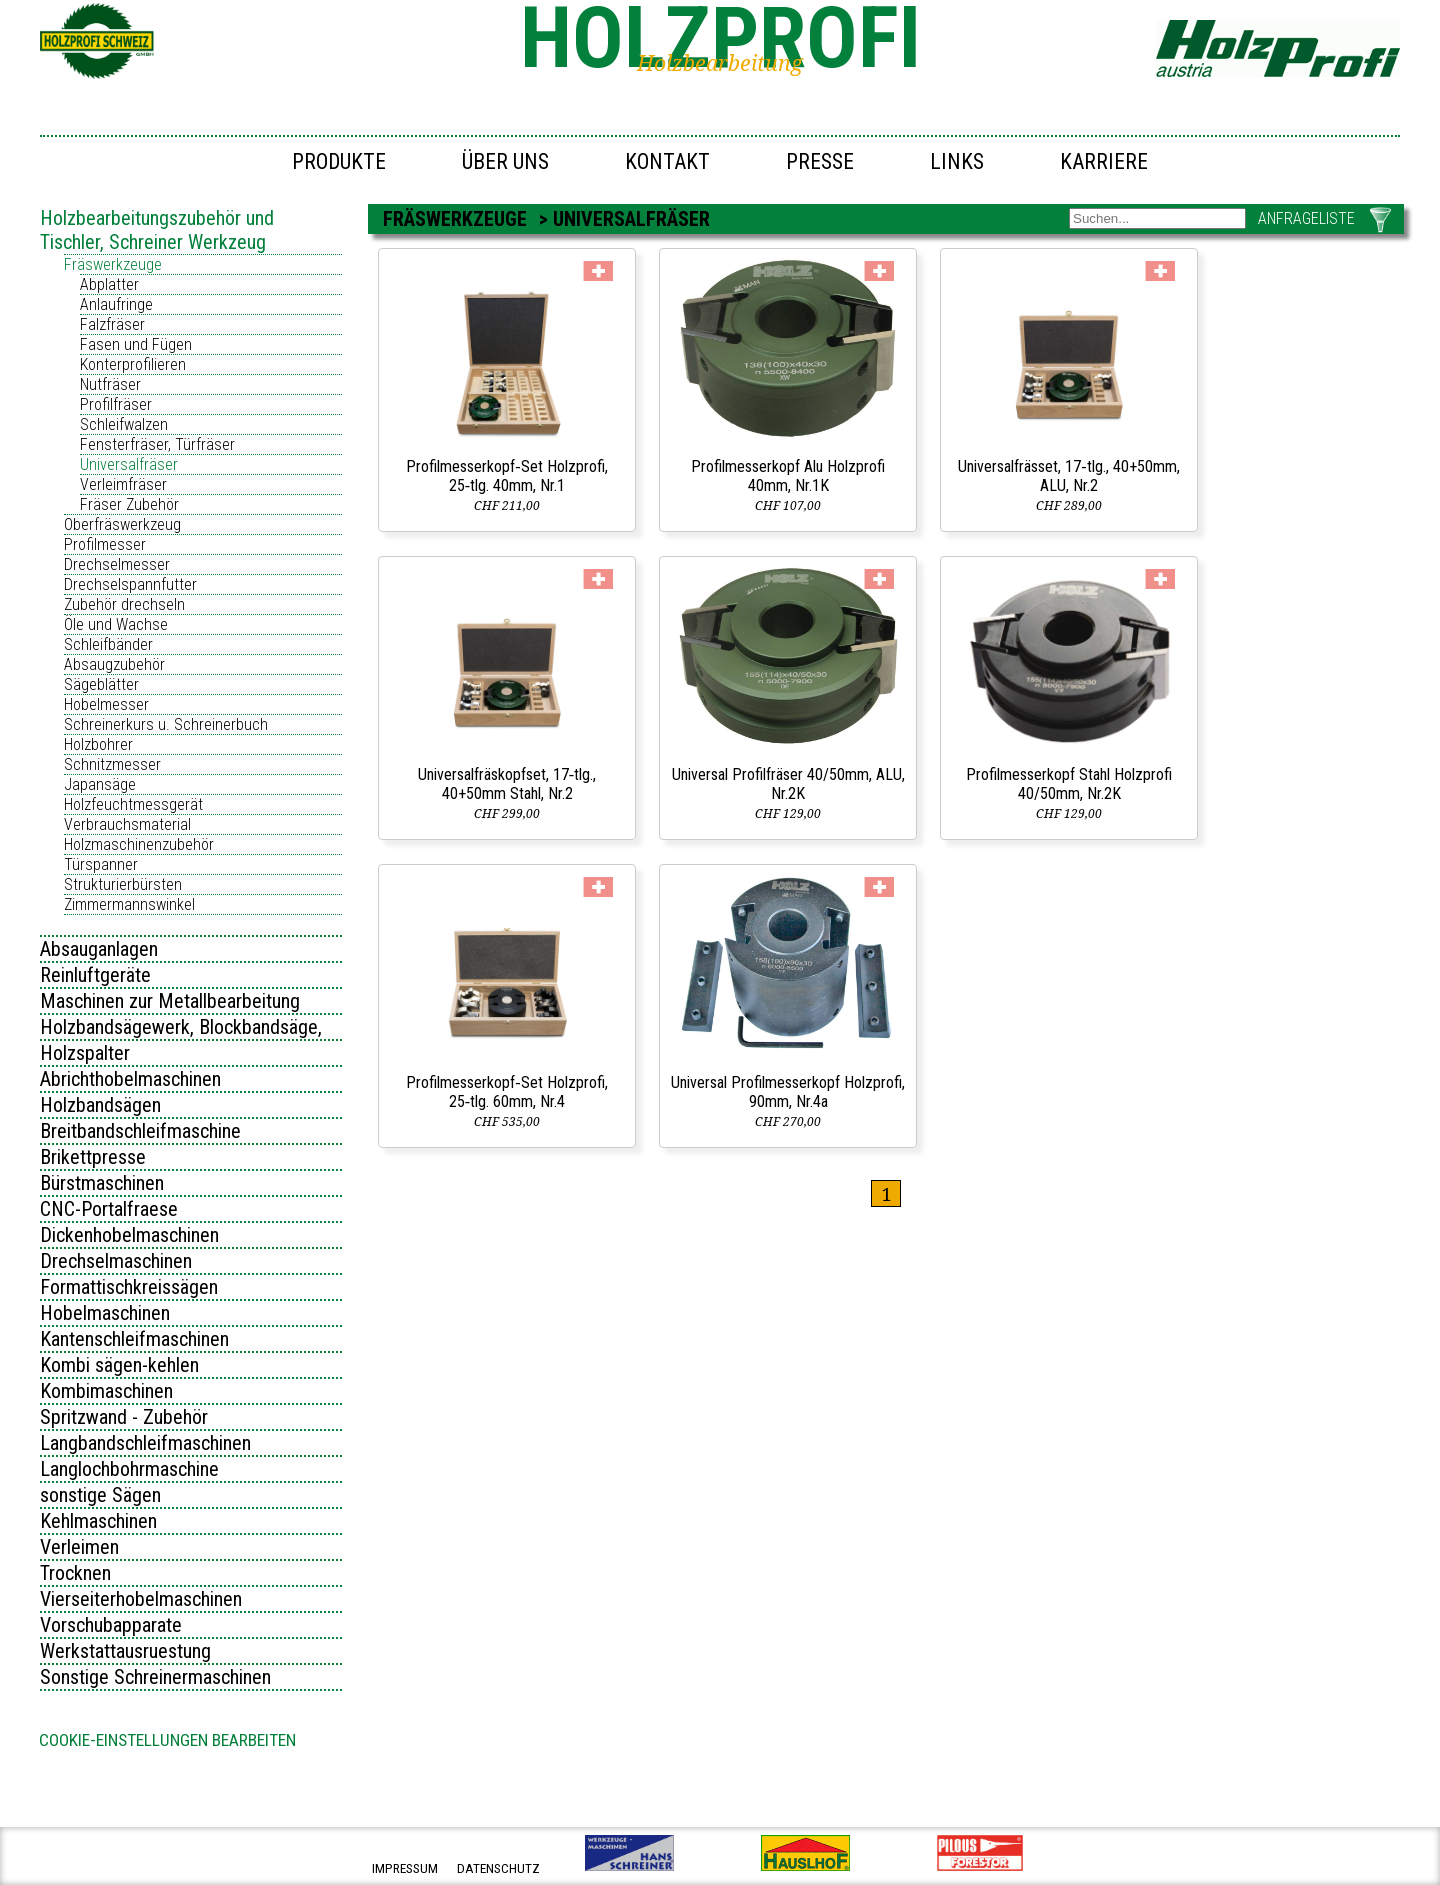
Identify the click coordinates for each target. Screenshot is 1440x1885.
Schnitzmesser (112, 764)
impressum (405, 1868)
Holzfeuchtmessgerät (133, 804)
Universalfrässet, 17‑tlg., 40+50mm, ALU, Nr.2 (1068, 476)
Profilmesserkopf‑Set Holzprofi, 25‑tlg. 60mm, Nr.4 (506, 1092)
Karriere (1104, 161)
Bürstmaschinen (102, 1183)
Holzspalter (85, 1053)
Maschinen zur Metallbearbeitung (170, 1001)
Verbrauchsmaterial (127, 824)
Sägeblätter (101, 684)
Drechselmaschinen (116, 1261)
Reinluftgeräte (95, 975)
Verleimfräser (123, 484)
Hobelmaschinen (105, 1313)
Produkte (339, 161)
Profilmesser (105, 544)
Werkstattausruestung (125, 1651)
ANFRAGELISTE (1306, 218)
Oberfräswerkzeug (122, 524)
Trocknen (75, 1573)
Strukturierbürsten (123, 884)
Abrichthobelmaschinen (130, 1079)
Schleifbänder (108, 644)
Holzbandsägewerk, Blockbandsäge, (181, 1027)
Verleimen (79, 1547)
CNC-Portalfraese (109, 1209)
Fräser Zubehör (129, 504)
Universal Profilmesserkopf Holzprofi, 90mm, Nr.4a (788, 1092)
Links (957, 161)
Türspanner (101, 864)
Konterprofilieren (133, 364)
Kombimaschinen (106, 1391)
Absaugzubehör (114, 664)
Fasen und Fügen (136, 344)
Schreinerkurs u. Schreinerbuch (166, 724)
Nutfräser (110, 384)
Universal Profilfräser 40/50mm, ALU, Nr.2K (788, 784)
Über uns (505, 161)
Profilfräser (116, 404)
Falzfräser (112, 324)
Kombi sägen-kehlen (119, 1365)
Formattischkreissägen (129, 1287)
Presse (820, 161)
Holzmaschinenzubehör (139, 844)
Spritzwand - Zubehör (124, 1417)
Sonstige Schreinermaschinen (155, 1677)
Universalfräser (129, 464)
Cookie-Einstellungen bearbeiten (167, 1740)
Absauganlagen (99, 949)
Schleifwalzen (124, 424)
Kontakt (667, 161)
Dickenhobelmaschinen (129, 1235)
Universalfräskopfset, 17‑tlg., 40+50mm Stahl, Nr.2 (507, 784)
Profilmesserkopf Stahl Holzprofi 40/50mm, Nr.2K (1069, 784)
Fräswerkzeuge (113, 264)
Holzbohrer (98, 744)
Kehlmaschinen (98, 1521)
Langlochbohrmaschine (129, 1469)
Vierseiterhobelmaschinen (141, 1599)
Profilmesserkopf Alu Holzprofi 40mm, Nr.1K (788, 476)
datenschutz (498, 1868)
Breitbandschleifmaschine (140, 1131)
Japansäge (100, 784)
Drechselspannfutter (130, 584)
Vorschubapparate (111, 1625)
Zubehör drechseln (124, 604)
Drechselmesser (117, 564)
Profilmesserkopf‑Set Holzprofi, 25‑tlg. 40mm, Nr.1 (506, 476)
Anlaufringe (116, 304)
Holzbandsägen (100, 1105)
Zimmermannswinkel (129, 904)
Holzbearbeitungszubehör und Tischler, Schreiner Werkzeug (157, 230)
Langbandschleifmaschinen (145, 1443)
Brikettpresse (93, 1157)
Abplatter (109, 284)
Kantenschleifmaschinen (134, 1339)
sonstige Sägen (100, 1495)
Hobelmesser (106, 704)
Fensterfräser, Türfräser (157, 444)
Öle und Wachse (116, 624)
